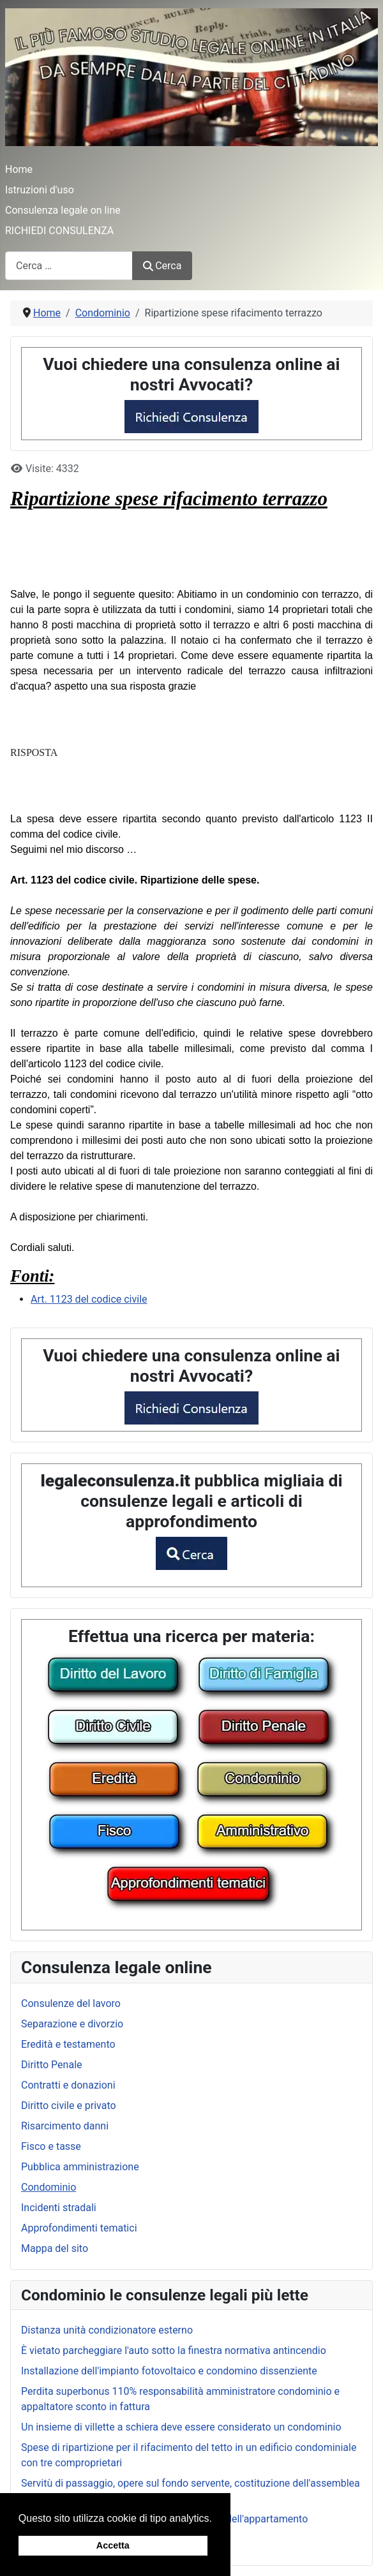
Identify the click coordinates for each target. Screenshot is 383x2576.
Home (19, 169)
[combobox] (69, 265)
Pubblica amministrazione (80, 2167)
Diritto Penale (51, 2065)
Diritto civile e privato (68, 2105)
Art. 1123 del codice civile (89, 1299)
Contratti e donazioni (68, 2085)
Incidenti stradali (58, 2208)
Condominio (48, 2187)
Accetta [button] (113, 2545)
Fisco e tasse (51, 2146)
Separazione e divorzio (72, 2024)
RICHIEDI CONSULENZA (59, 231)
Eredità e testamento (68, 2044)
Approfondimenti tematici (79, 2228)
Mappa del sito (54, 2248)
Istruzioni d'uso (39, 190)
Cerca (162, 266)
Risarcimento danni (65, 2126)
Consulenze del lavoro (71, 2003)
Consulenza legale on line (63, 210)
